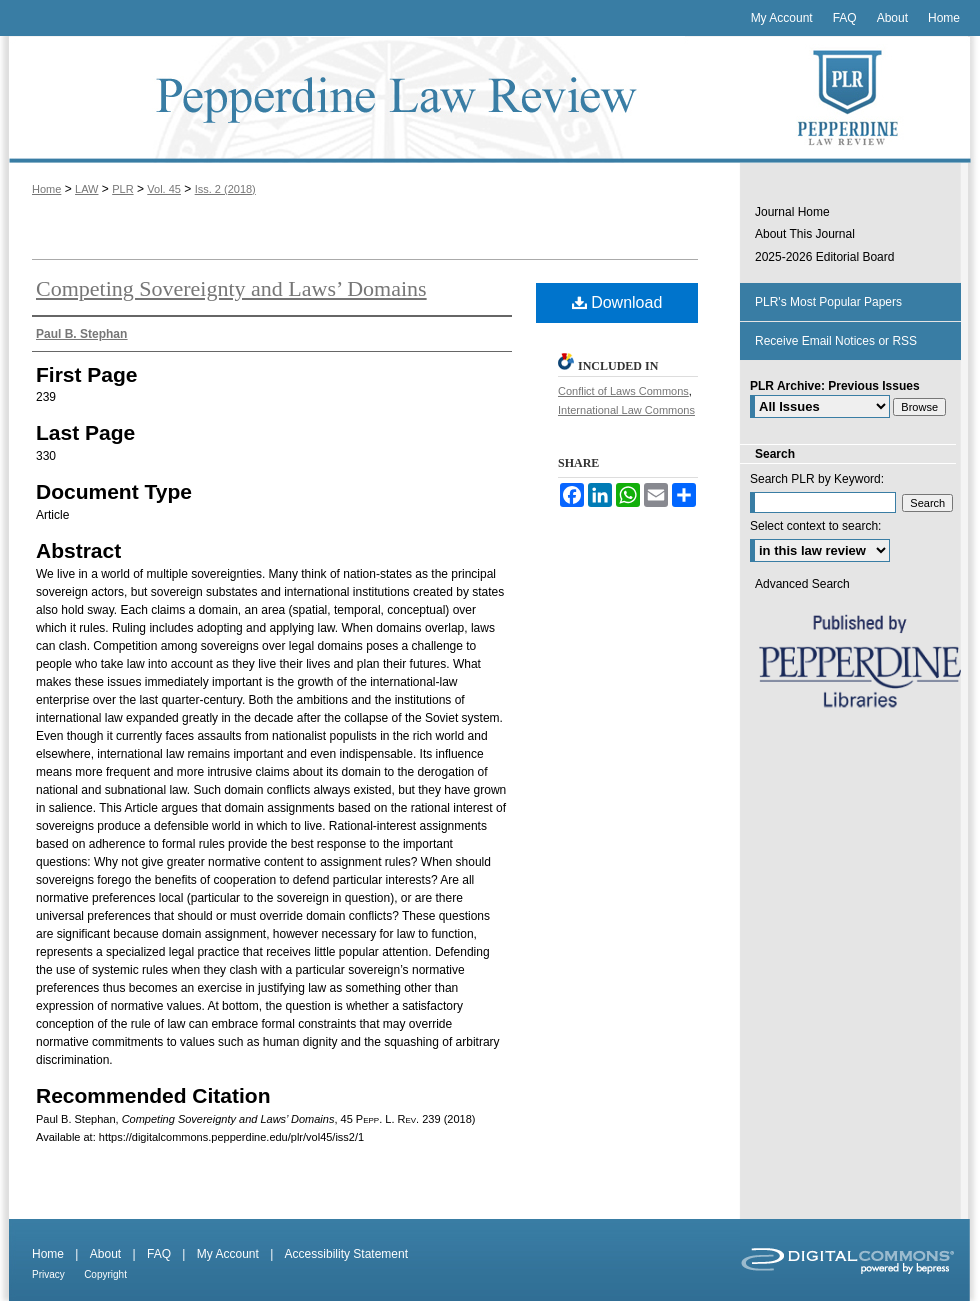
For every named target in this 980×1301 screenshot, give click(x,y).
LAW (86, 189)
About (105, 1254)
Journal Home (792, 212)
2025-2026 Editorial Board (824, 257)
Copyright (105, 1274)
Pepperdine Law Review (370, 99)
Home (46, 189)
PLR (122, 189)
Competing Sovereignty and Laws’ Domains (231, 288)
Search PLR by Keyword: (817, 479)
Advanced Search (802, 584)
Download (617, 302)
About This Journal (805, 234)
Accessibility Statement (346, 1254)
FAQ (159, 1254)
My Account (228, 1254)
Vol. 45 (164, 189)
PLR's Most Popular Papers (828, 302)
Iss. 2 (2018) (225, 189)
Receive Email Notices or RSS (836, 341)
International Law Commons (626, 410)
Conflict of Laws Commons (623, 391)
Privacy (48, 1274)
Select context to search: (815, 526)
